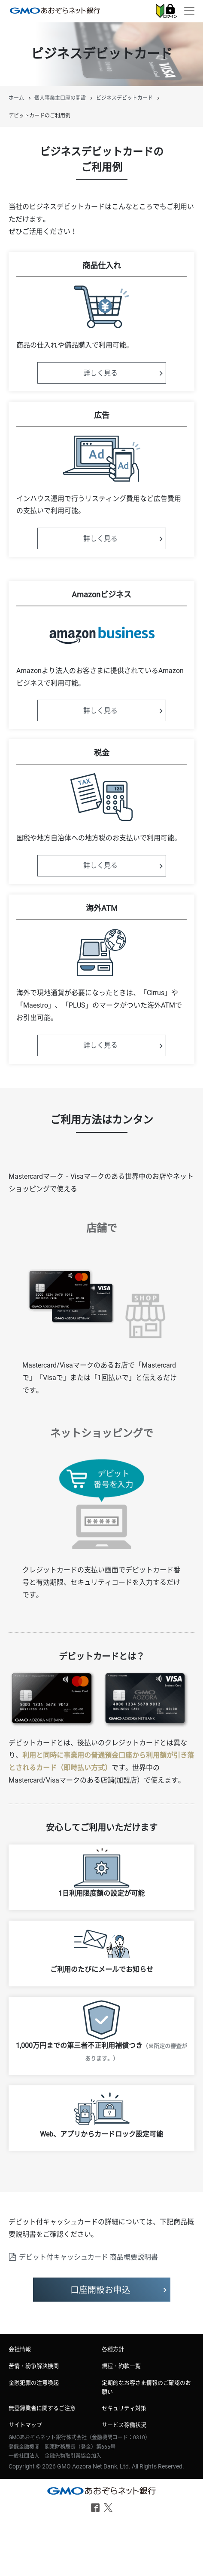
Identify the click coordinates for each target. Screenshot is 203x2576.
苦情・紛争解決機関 (34, 2366)
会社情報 (20, 2349)
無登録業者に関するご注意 (42, 2408)
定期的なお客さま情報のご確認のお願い (146, 2387)
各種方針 (113, 2349)
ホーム (16, 98)
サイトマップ (25, 2425)
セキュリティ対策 (124, 2408)
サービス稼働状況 (124, 2425)
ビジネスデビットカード (124, 98)
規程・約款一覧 (121, 2366)
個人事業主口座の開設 (60, 98)
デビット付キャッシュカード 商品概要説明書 (88, 2257)
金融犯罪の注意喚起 (34, 2382)
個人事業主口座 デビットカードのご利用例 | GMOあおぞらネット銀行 (55, 10)
